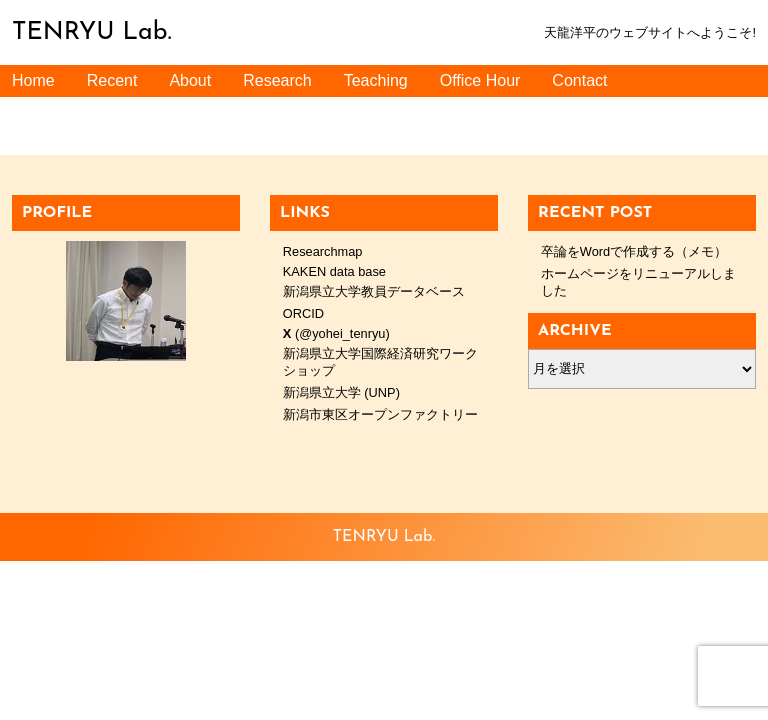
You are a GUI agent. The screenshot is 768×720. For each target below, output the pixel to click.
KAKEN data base (334, 271)
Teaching (376, 80)
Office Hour (480, 80)
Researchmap (323, 251)
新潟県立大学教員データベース (374, 291)
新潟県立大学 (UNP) (341, 392)
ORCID (303, 313)
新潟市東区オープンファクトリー (380, 414)
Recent (112, 80)
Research (277, 80)
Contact (579, 80)
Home (33, 80)
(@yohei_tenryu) (336, 333)
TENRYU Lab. (92, 32)
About (190, 80)
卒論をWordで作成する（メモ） (634, 251)
